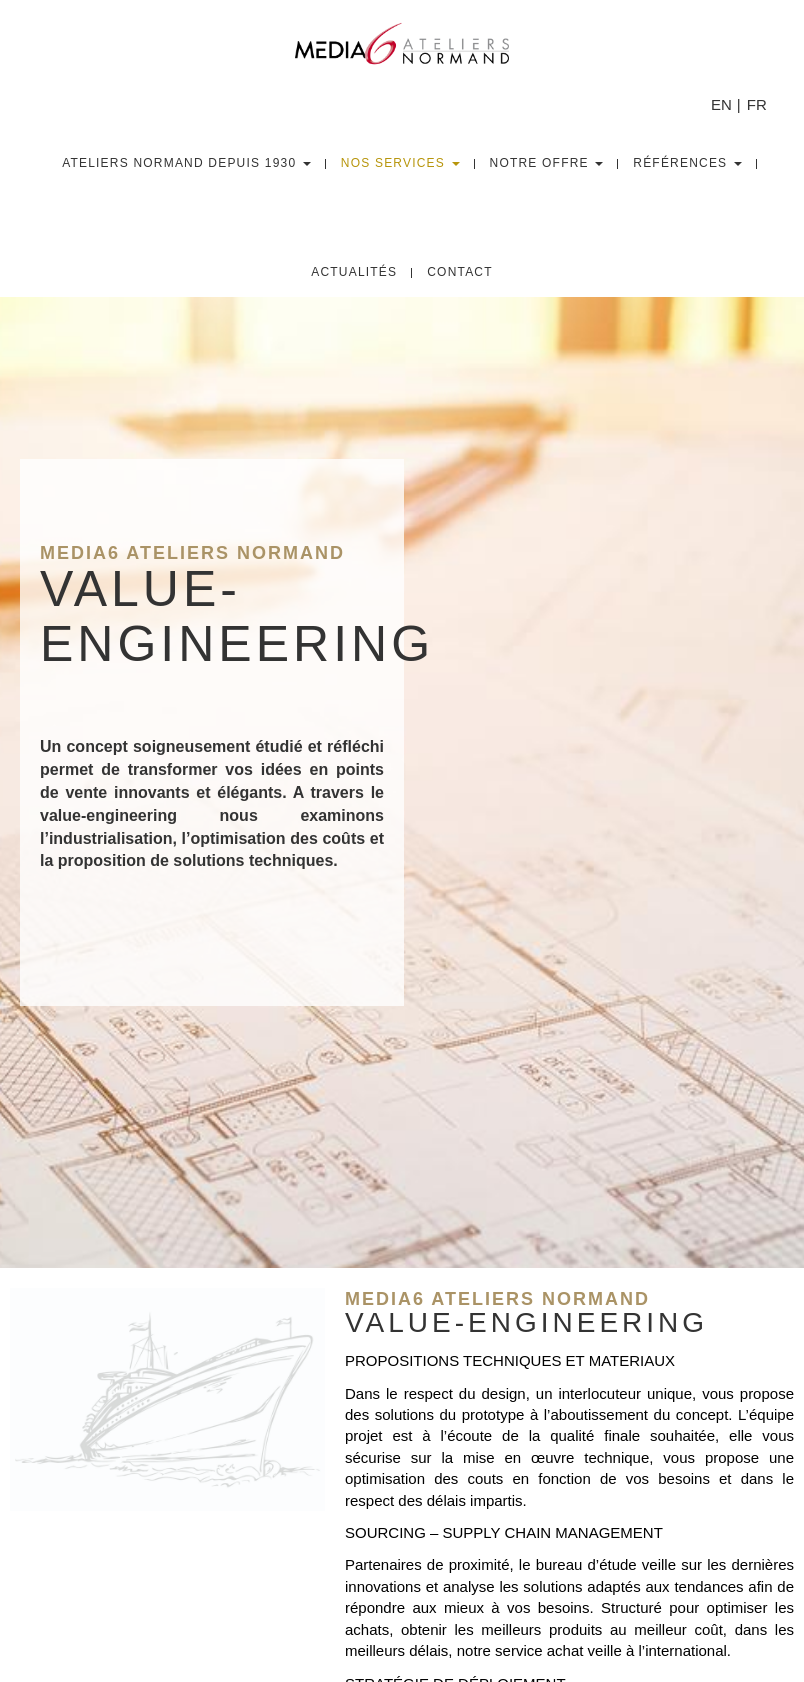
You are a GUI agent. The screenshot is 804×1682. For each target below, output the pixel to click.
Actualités (354, 272)
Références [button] (687, 163)
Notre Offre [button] (547, 163)
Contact (460, 272)
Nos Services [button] (400, 163)
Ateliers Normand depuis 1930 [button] (186, 163)
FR (757, 104)
